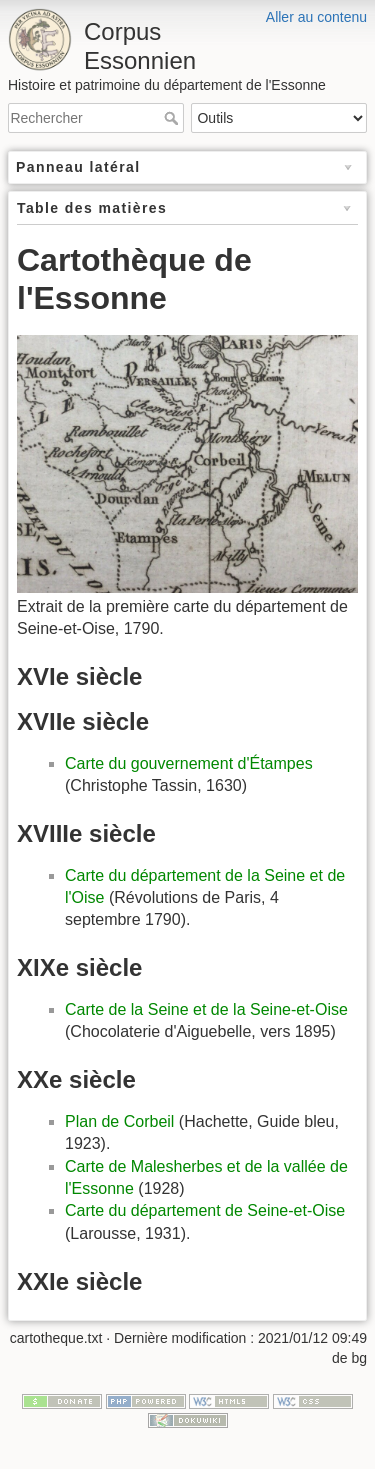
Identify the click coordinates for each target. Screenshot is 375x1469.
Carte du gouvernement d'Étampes (189, 763)
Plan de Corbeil (119, 1121)
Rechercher (173, 118)
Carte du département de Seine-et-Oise (205, 1210)
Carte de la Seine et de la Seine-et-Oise (206, 1009)
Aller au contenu (316, 17)
